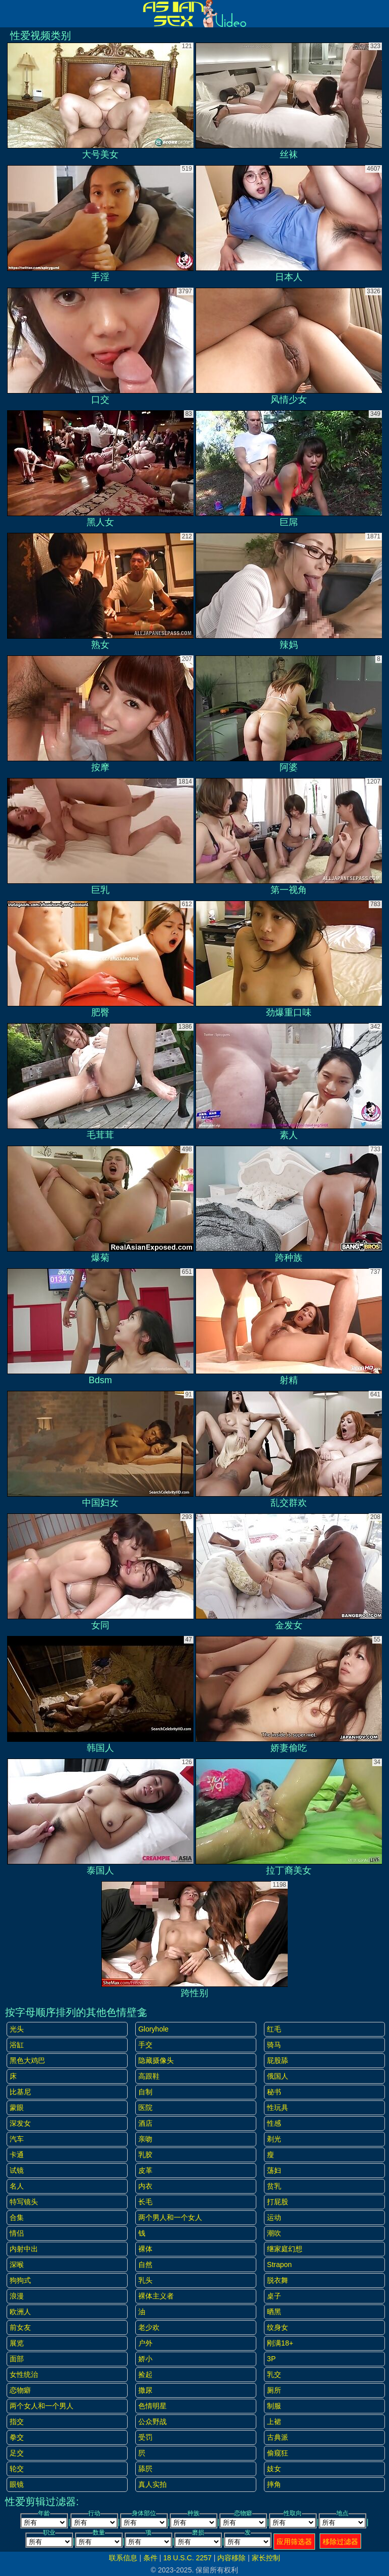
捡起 (145, 2374)
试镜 (17, 2170)
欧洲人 (20, 2312)
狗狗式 (20, 2280)
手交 (145, 2045)
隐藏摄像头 (156, 2060)
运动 (274, 2217)
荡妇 (274, 2170)
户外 (145, 2343)
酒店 (145, 2123)
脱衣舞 (277, 2280)
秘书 (274, 2092)
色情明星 (152, 2406)
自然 (145, 2264)
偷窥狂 (277, 2453)
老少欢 (149, 2327)
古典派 (277, 2437)
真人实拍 (152, 2484)
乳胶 (145, 2155)
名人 (17, 2186)
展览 (17, 2343)
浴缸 (17, 2045)
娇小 (145, 2359)
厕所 (274, 2390)
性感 (274, 2123)
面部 (17, 2359)
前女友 (20, 2327)
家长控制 (266, 2558)
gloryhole (153, 2029)
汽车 (17, 2139)
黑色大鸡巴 (27, 2060)
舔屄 (145, 2469)
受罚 (145, 2437)
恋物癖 (20, 2390)
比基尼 (20, 2092)
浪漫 (17, 2296)
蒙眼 (17, 2107)
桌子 (274, 2296)
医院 (145, 2107)
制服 (274, 2406)
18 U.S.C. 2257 (187, 2558)
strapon (279, 2264)
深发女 (20, 2123)
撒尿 (145, 2390)
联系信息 (123, 2558)
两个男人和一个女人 (170, 2217)
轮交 (17, 2469)
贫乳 (274, 2186)
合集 (17, 2217)
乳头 (145, 2280)
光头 (17, 2029)
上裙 (274, 2421)
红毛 (274, 2029)
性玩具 (277, 2107)
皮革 (145, 2170)
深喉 (17, 2264)
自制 (145, 2092)
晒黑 (274, 2312)
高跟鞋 (149, 2076)
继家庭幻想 (284, 2249)
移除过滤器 (340, 2542)
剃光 (274, 2139)
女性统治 (24, 2374)
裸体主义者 (156, 2296)
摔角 (274, 2484)
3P (271, 2359)
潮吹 (274, 2233)
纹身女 (277, 2327)
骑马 (274, 2045)
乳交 (274, 2374)
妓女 (274, 2469)
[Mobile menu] (9, 14)
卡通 (17, 2155)
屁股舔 (277, 2060)
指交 (17, 2421)
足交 (17, 2453)
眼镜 (17, 2484)
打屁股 (277, 2202)
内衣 (145, 2186)
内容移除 (231, 2558)
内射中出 (24, 2249)
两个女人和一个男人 (41, 2406)
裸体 (145, 2249)
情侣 (17, 2233)
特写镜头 (24, 2202)
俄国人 (277, 2076)
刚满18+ (280, 2343)
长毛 (145, 2202)
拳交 (17, 2437)
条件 (150, 2558)
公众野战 (152, 2421)
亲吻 (145, 2139)
